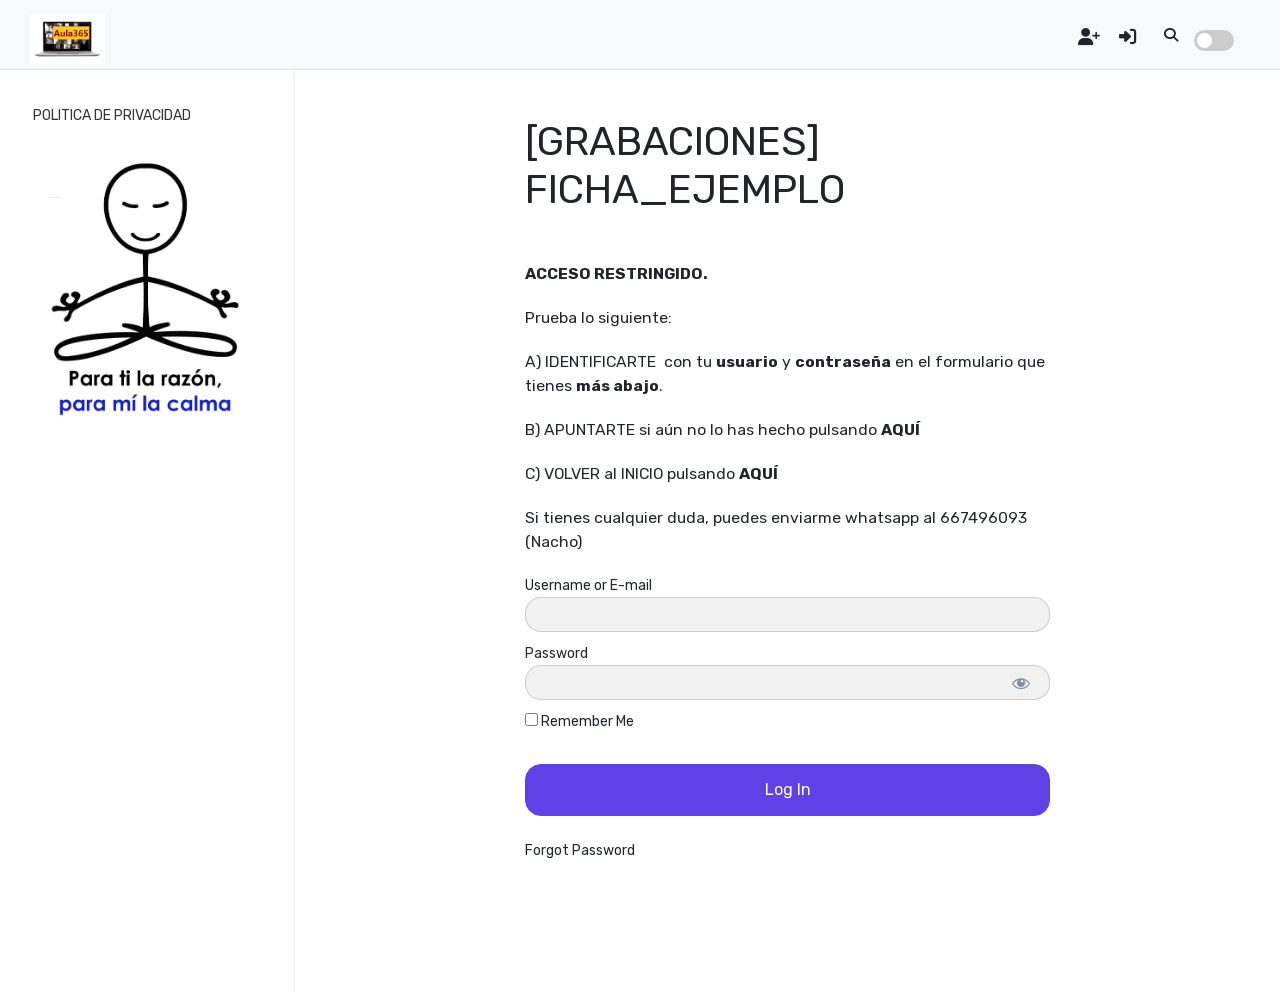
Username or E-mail (588, 585)
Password (556, 653)
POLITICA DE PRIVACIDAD (112, 115)
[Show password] (1020, 682)
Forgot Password (580, 850)
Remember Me (579, 721)
